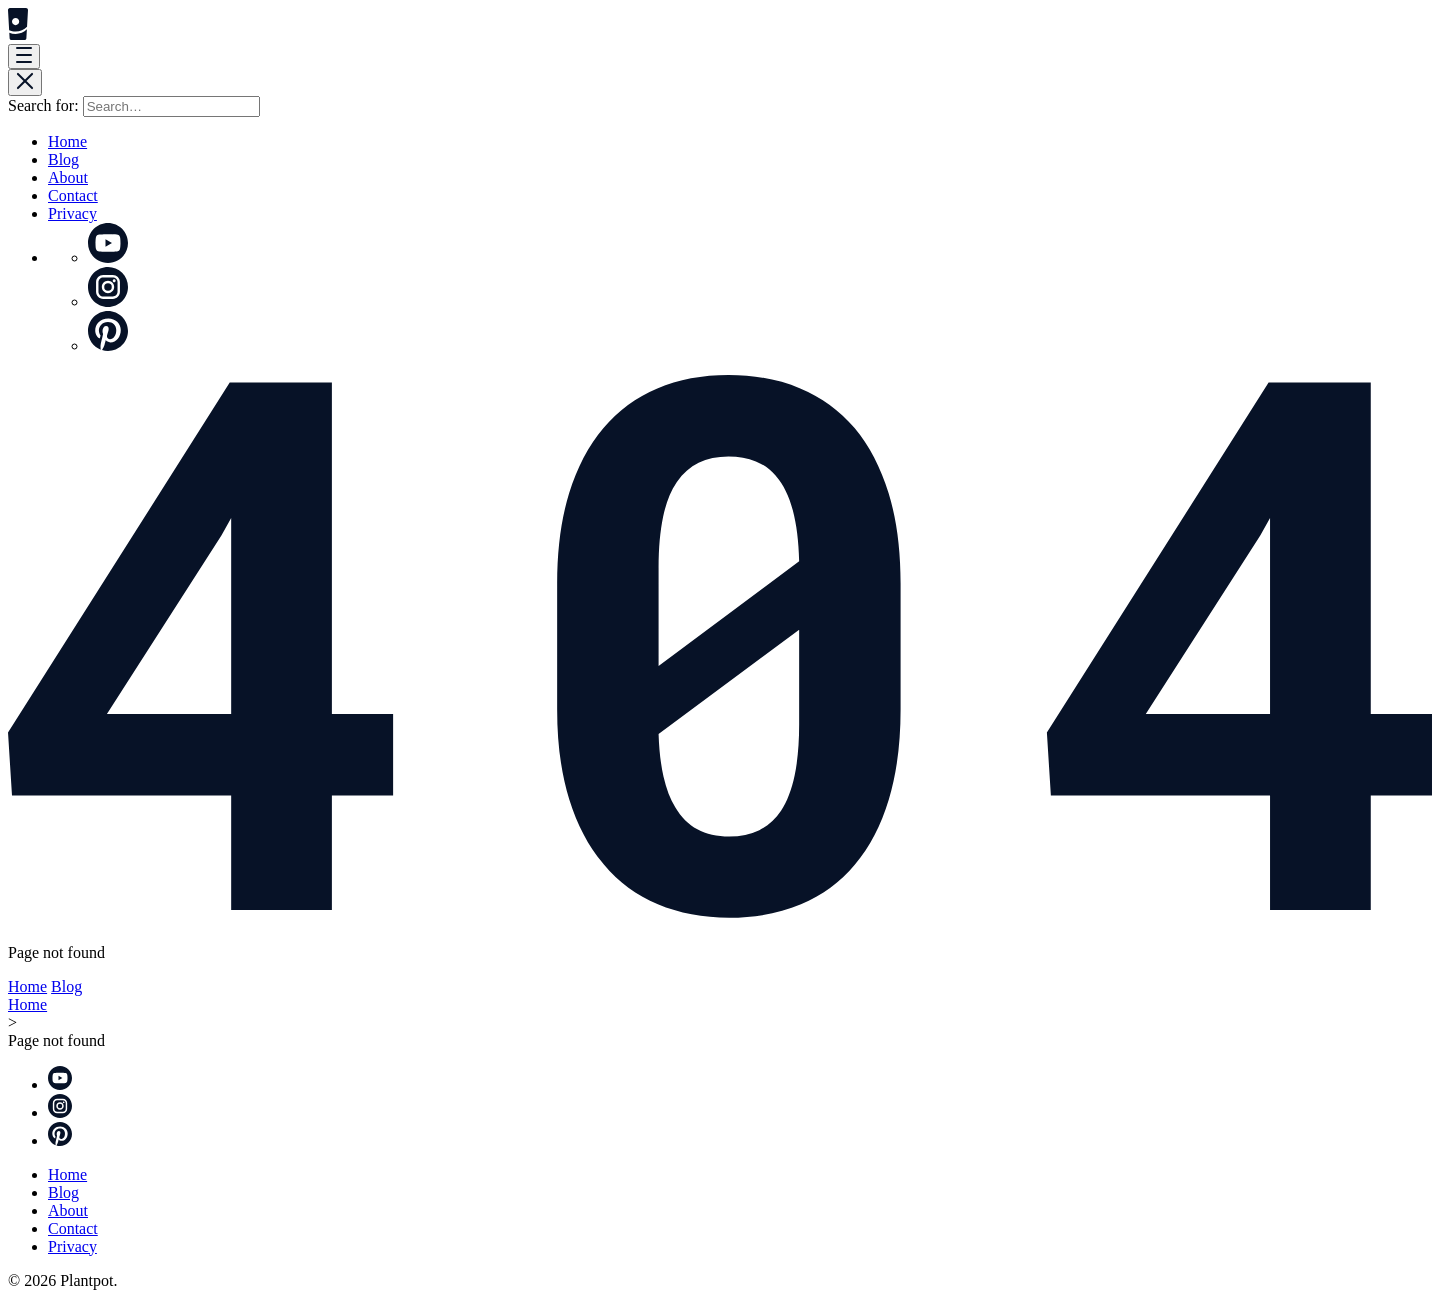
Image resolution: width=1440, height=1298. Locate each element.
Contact (73, 195)
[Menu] (24, 56)
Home (67, 141)
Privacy (72, 213)
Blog (63, 159)
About (68, 177)
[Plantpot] (18, 34)
